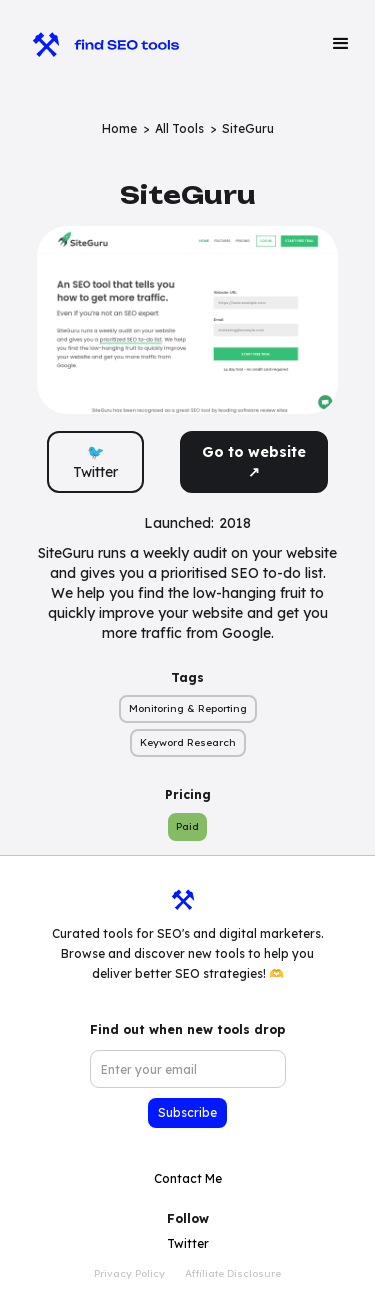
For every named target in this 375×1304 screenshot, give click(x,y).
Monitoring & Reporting (188, 708)
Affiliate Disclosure (233, 1273)
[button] (341, 44)
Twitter (188, 1243)
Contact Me (188, 1178)
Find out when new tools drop (187, 1029)
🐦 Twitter (95, 462)
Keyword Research (188, 742)
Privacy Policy (129, 1273)
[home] (96, 44)
